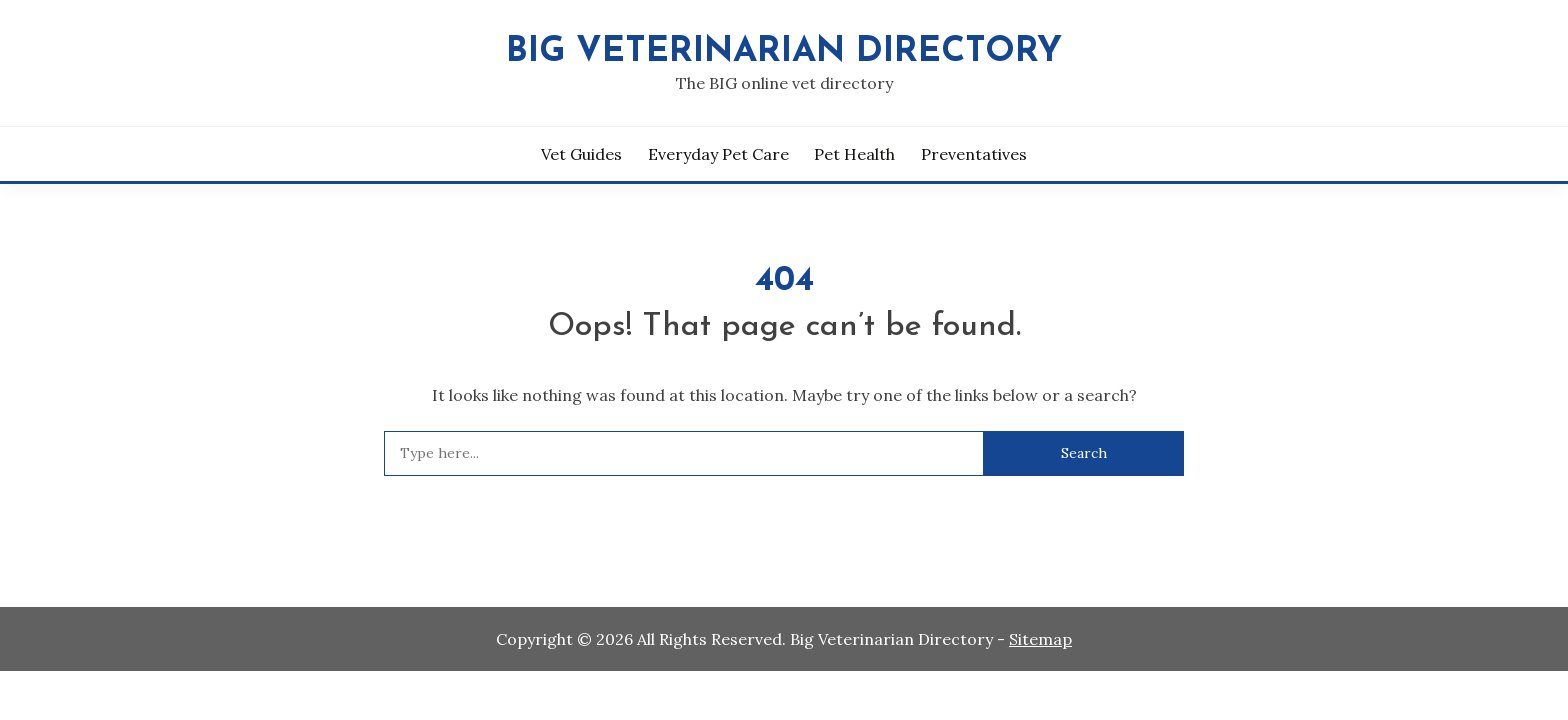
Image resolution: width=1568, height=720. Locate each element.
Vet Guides (581, 154)
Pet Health (854, 154)
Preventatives (974, 154)
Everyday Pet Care (718, 154)
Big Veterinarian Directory (784, 52)
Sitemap (1040, 639)
